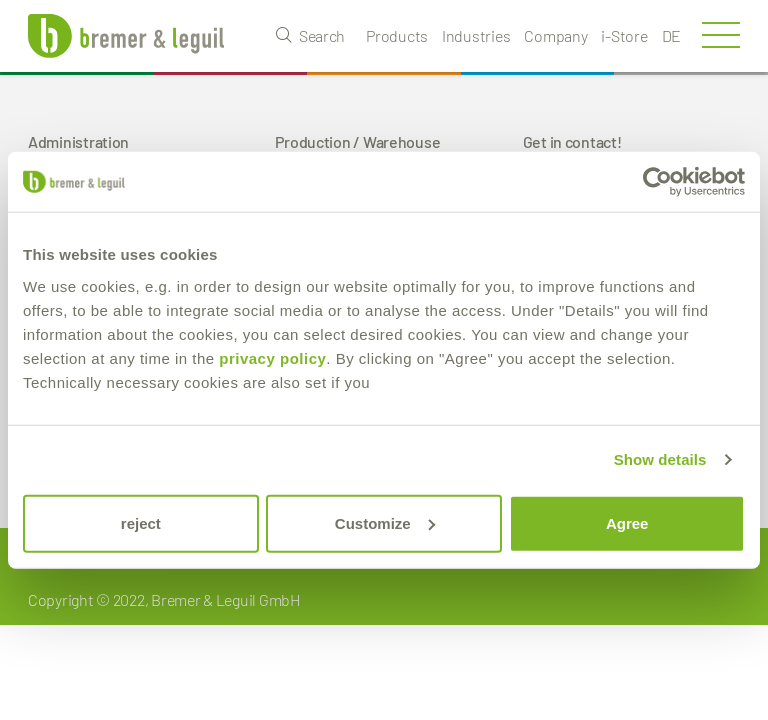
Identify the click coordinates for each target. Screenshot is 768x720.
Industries (476, 35)
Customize (385, 522)
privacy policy (272, 357)
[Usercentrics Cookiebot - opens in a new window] (657, 182)
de (671, 35)
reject (141, 522)
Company (555, 35)
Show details (660, 459)
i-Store (624, 35)
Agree (627, 522)
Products (397, 35)
